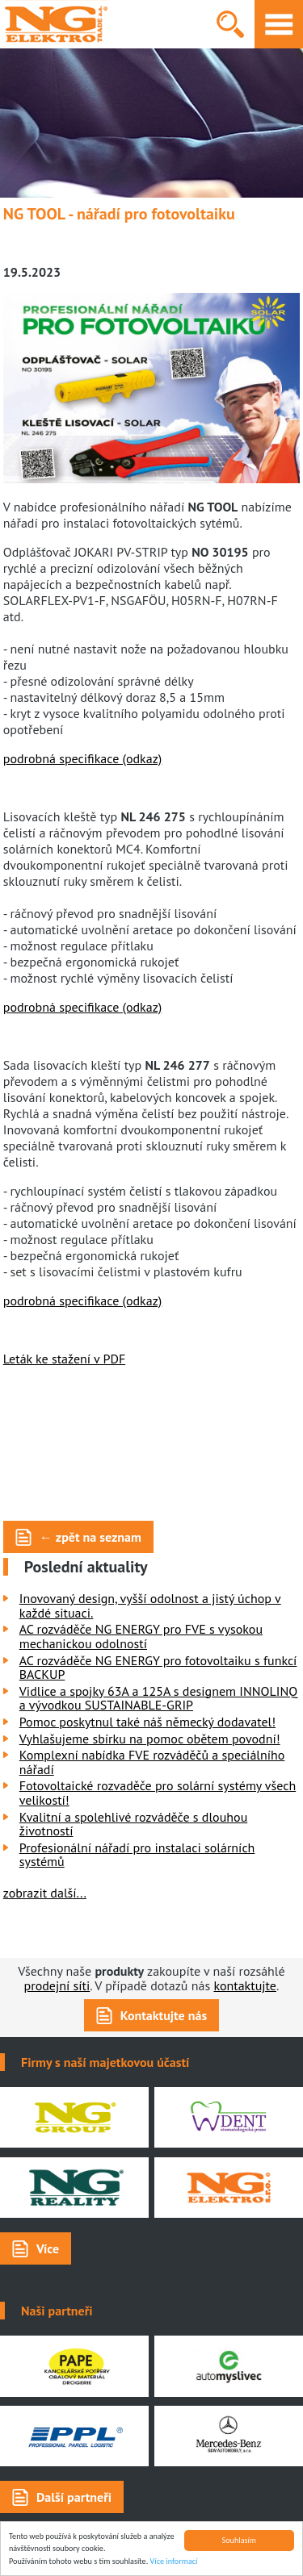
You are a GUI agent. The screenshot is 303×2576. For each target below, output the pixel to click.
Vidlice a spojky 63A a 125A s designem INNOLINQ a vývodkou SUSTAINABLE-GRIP (158, 1698)
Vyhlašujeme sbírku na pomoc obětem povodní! (149, 1739)
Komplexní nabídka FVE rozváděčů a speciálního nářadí (152, 1762)
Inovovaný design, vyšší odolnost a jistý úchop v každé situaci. (150, 1605)
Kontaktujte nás (163, 2015)
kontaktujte (244, 1985)
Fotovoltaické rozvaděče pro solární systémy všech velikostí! (157, 1792)
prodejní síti (57, 1985)
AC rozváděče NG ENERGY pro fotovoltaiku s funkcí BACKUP (158, 1667)
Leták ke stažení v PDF (64, 1359)
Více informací (174, 2562)
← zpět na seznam (90, 1537)
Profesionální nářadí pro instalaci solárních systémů (137, 1854)
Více (47, 2248)
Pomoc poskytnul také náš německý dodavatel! (147, 1722)
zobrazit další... (44, 1893)
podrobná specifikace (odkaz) (82, 758)
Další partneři (74, 2497)
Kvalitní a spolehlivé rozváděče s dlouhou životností (133, 1824)
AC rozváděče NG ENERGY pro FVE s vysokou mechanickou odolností (141, 1636)
